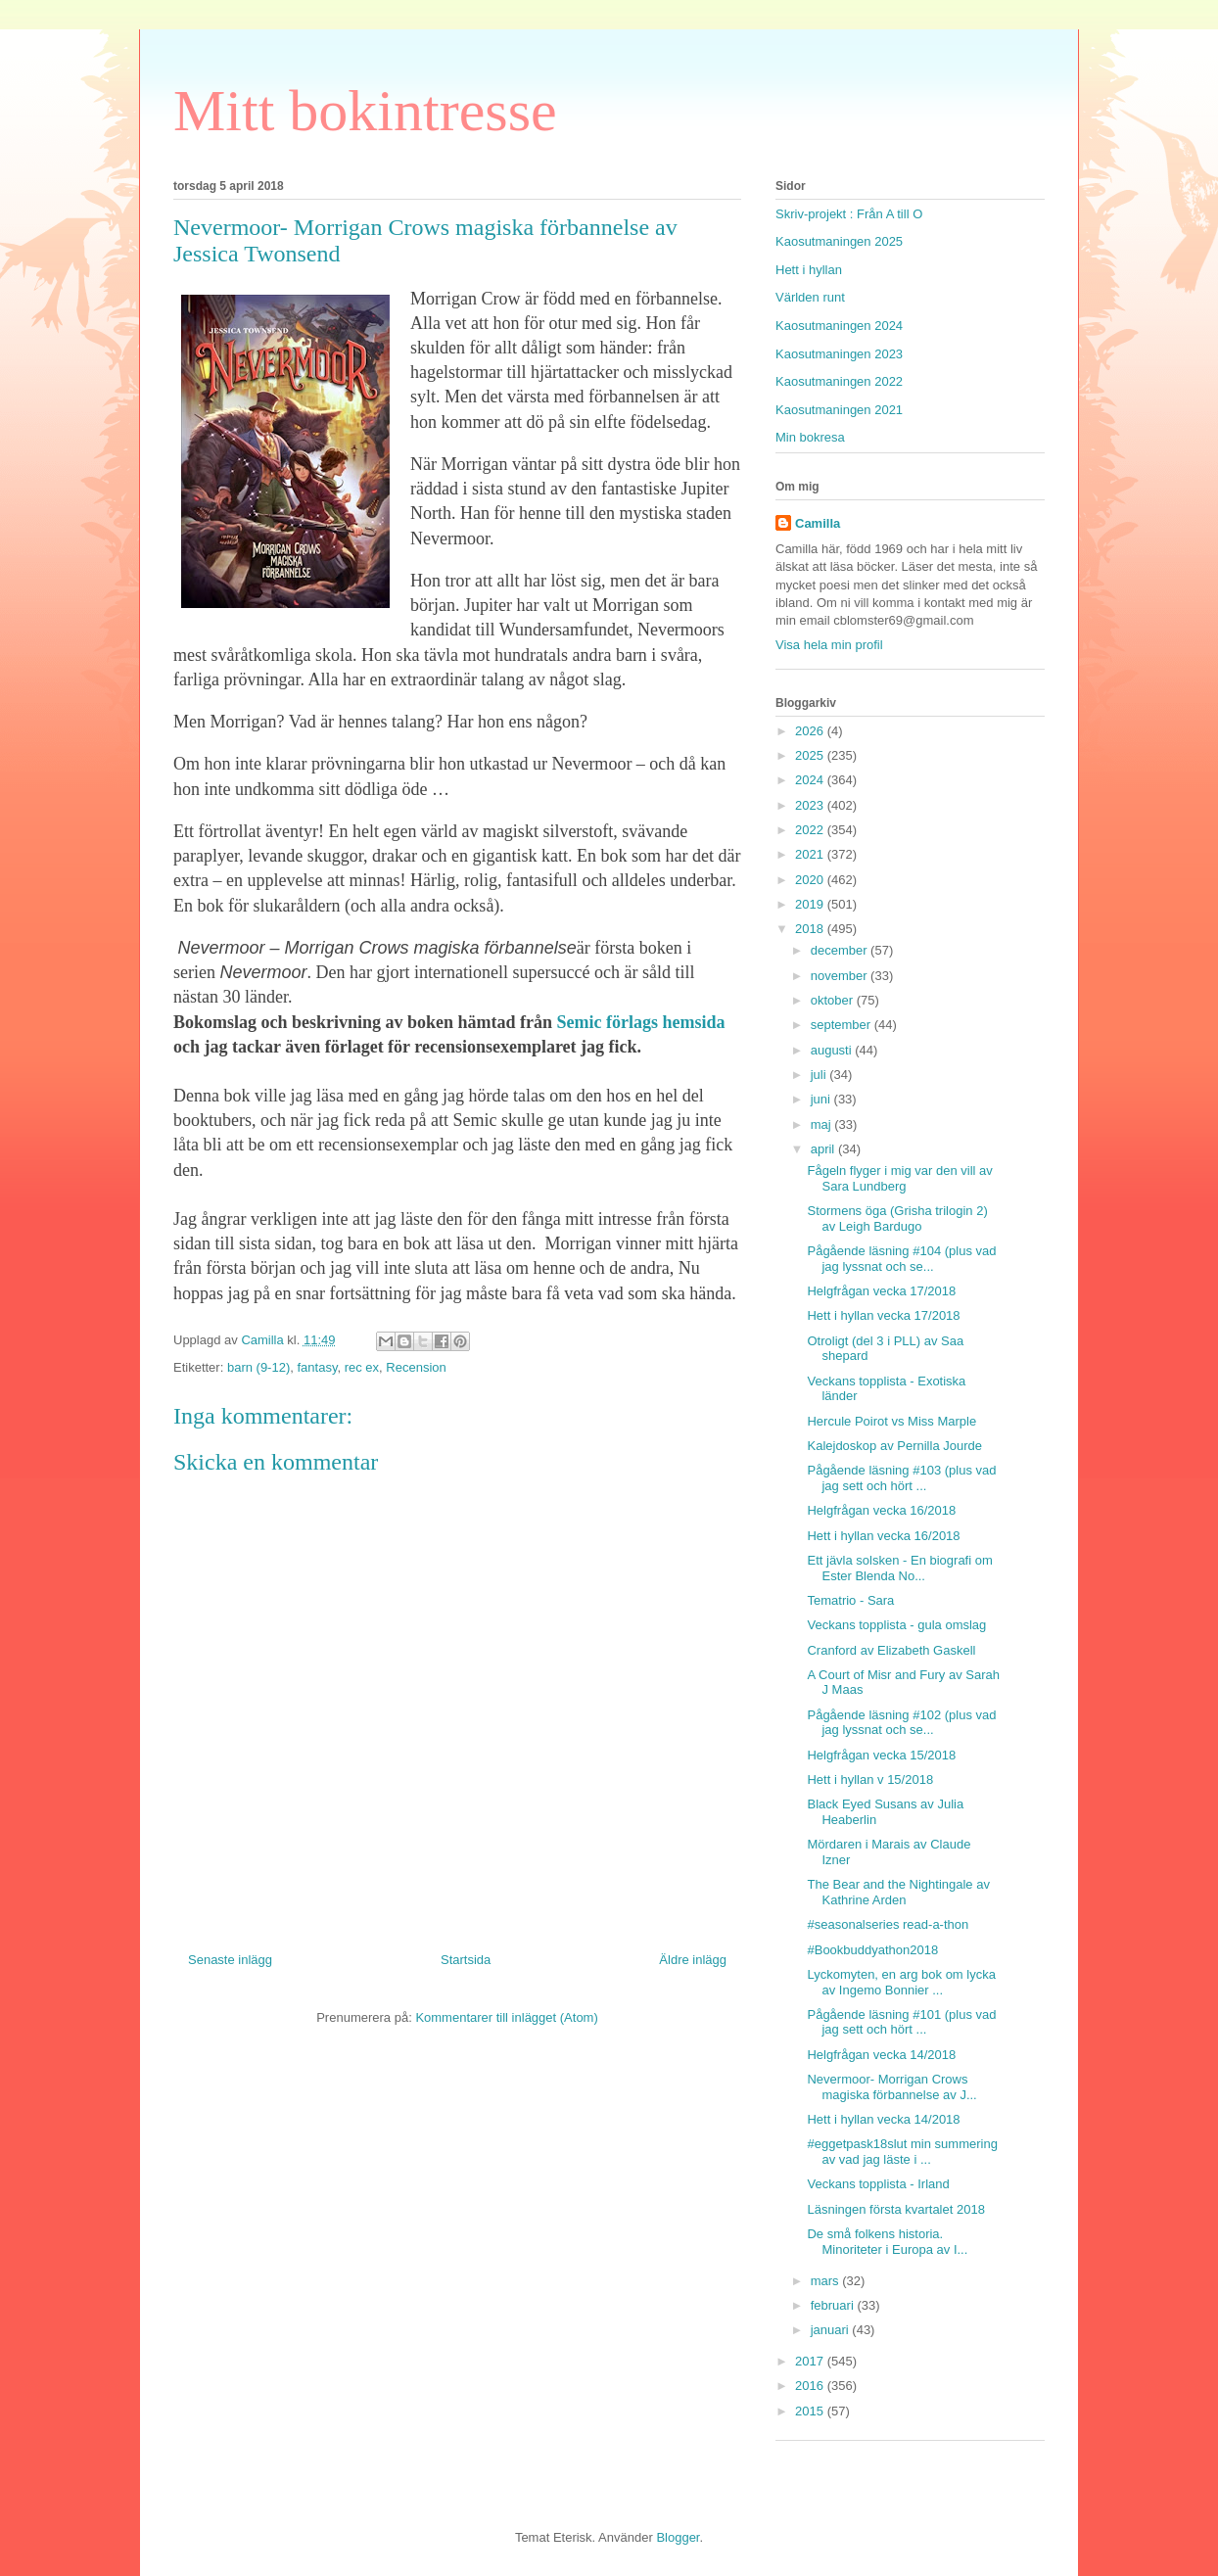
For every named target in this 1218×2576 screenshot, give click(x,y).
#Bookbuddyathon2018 (872, 1950)
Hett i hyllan (808, 269)
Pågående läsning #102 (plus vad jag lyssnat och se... (901, 1723)
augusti (833, 1050)
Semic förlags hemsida (638, 1022)
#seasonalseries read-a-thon (887, 1924)
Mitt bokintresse (365, 110)
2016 (811, 2385)
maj (823, 1124)
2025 (811, 755)
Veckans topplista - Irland (878, 2184)
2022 (811, 829)
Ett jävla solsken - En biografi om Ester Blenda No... (899, 1568)
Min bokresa (810, 437)
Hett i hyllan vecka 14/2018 (883, 2119)
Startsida (466, 1959)
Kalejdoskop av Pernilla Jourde (894, 1445)
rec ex (362, 1367)
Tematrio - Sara (850, 1600)
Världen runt (810, 297)
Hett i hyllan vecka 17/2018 (883, 1315)
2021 (811, 854)
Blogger (677, 2537)
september (842, 1024)
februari (834, 2305)
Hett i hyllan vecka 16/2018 (883, 1535)
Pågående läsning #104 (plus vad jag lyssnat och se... (901, 1258)
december (840, 950)
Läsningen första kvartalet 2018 (895, 2209)
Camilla (817, 523)
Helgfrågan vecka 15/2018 (881, 1755)
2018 (811, 928)
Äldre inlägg (692, 1959)
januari (832, 2329)
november (840, 975)
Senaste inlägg (230, 1959)
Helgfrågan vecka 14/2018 (881, 2054)
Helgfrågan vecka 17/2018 (881, 1291)
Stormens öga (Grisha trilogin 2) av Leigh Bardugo (897, 1218)
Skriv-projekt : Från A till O (848, 214)
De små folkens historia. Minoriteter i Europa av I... (887, 2241)
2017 (811, 2361)
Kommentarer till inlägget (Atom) (506, 2017)
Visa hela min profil (829, 644)
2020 (811, 879)
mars (827, 2280)
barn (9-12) (258, 1367)
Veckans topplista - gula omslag (896, 1624)
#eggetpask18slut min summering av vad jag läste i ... (902, 2151)
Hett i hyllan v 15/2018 (870, 1779)
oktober (834, 1000)
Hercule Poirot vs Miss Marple (891, 1421)
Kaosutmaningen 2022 (839, 381)
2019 (811, 904)
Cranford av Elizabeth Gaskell (891, 1650)
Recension (415, 1367)
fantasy (317, 1367)
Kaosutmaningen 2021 (839, 409)
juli (820, 1074)
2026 (811, 731)
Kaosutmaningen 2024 (839, 325)
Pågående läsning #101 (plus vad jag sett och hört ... (901, 2022)
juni (822, 1099)
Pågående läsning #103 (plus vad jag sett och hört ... (901, 1478)
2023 (811, 805)
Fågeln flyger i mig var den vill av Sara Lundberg (899, 1178)
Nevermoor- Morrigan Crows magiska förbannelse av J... (891, 2087)
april (824, 1149)
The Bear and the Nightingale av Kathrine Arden (898, 1892)
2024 (811, 780)
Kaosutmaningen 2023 (839, 354)
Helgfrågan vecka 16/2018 (881, 1510)
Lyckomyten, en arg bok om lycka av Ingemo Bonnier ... (901, 1982)
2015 (811, 2411)
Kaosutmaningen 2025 (839, 241)
